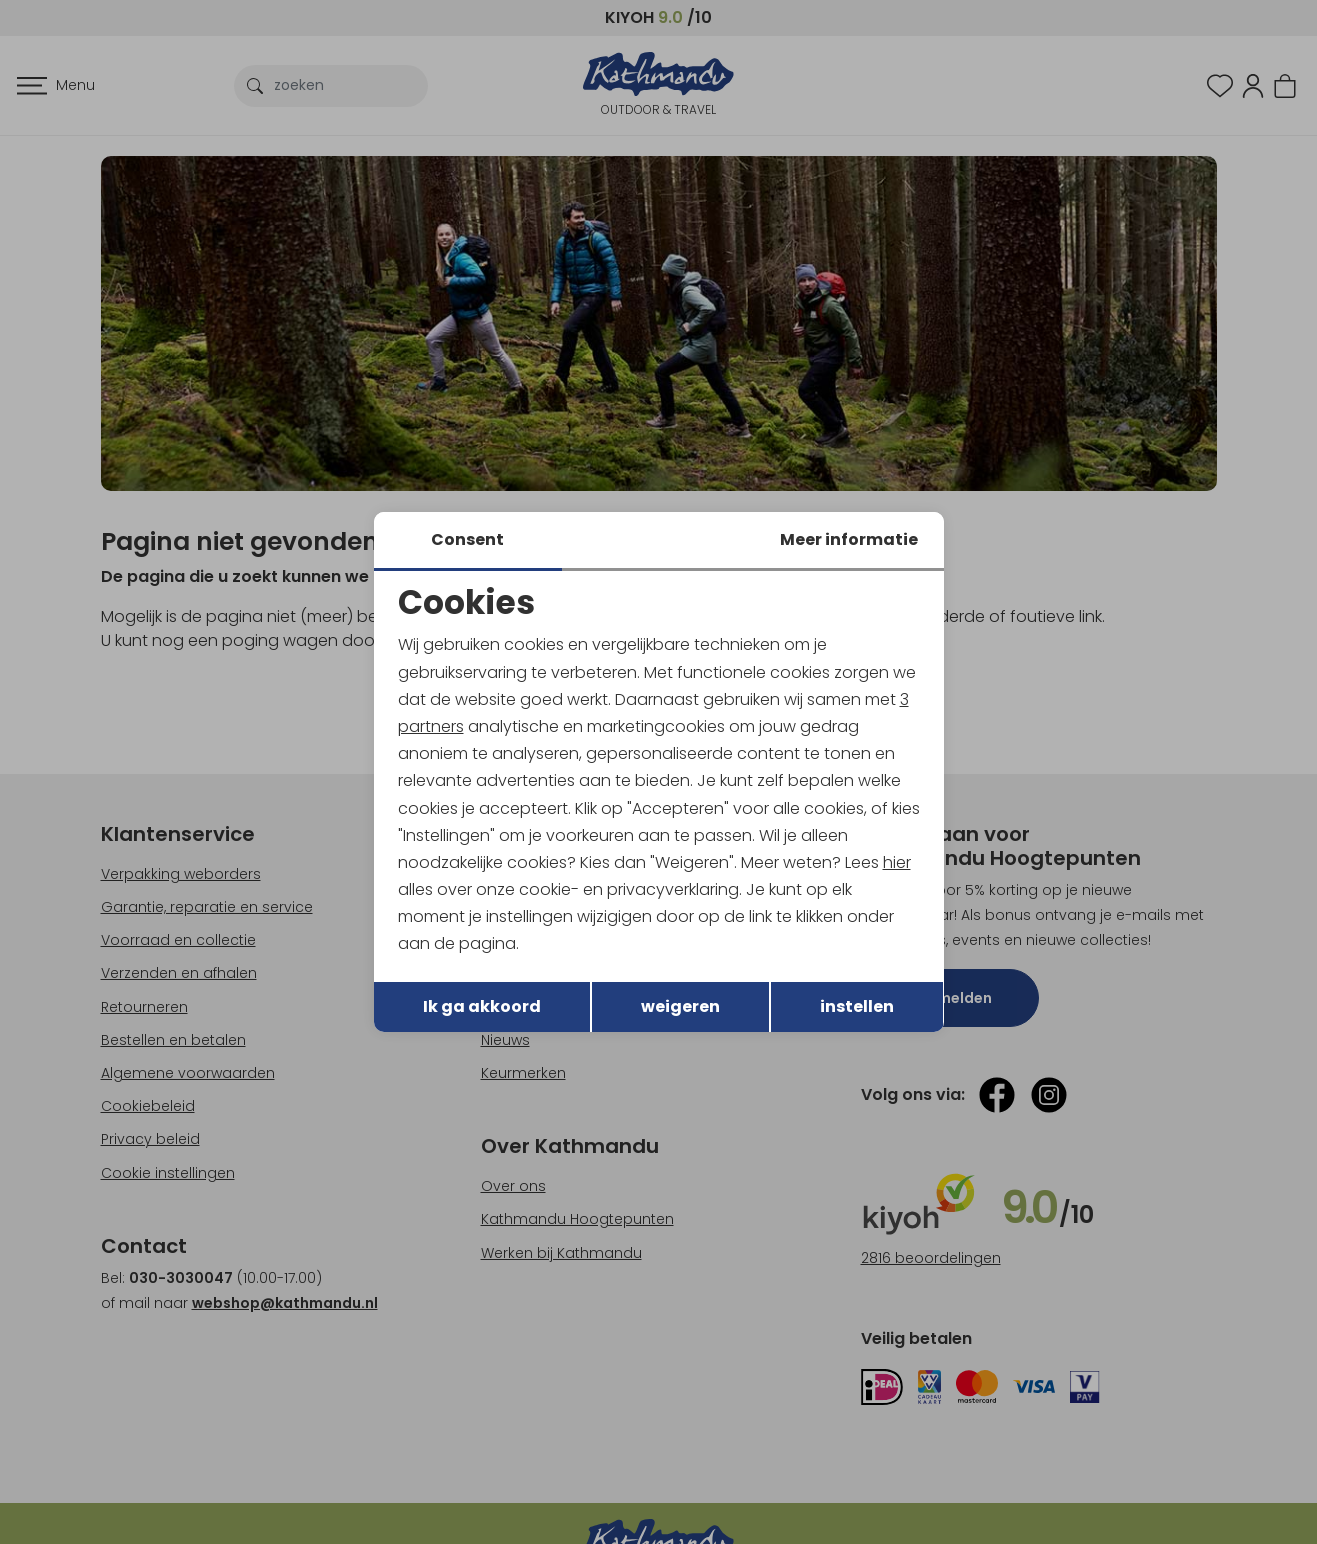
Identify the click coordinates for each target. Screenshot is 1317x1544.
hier (897, 862)
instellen (857, 1006)
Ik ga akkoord (482, 1006)
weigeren (680, 1006)
